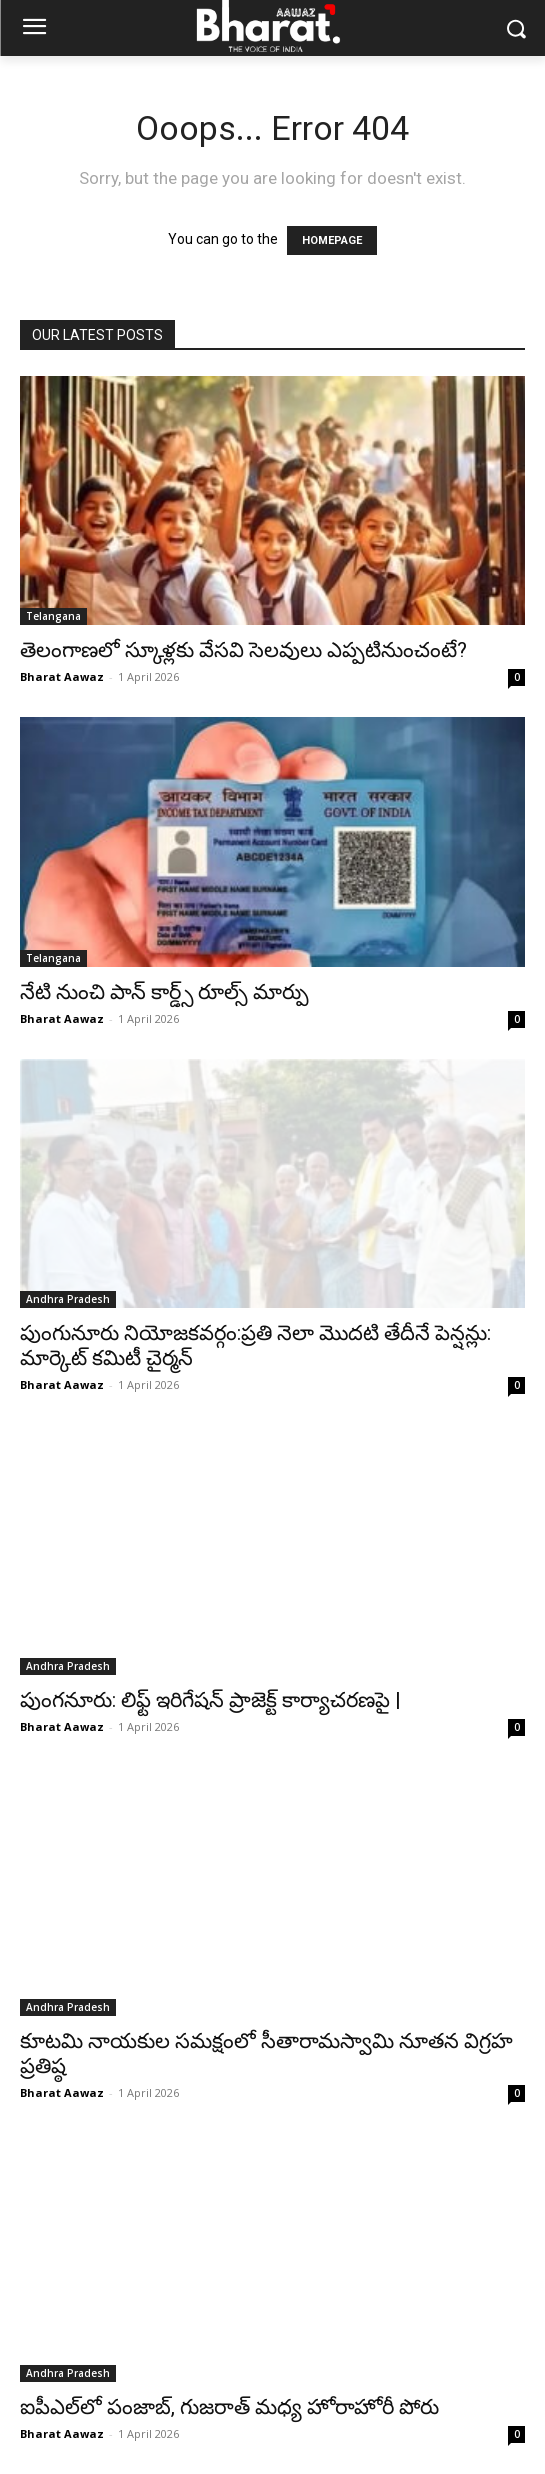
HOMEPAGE (332, 240)
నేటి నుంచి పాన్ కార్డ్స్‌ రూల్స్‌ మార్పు (164, 992)
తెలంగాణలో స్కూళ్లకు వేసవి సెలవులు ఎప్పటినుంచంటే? (243, 650)
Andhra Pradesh (68, 1299)
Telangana (53, 616)
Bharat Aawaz (62, 676)
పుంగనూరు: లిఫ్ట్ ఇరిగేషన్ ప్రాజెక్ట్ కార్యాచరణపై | (210, 1700)
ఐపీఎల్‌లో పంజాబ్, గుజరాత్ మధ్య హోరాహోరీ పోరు (229, 2407)
